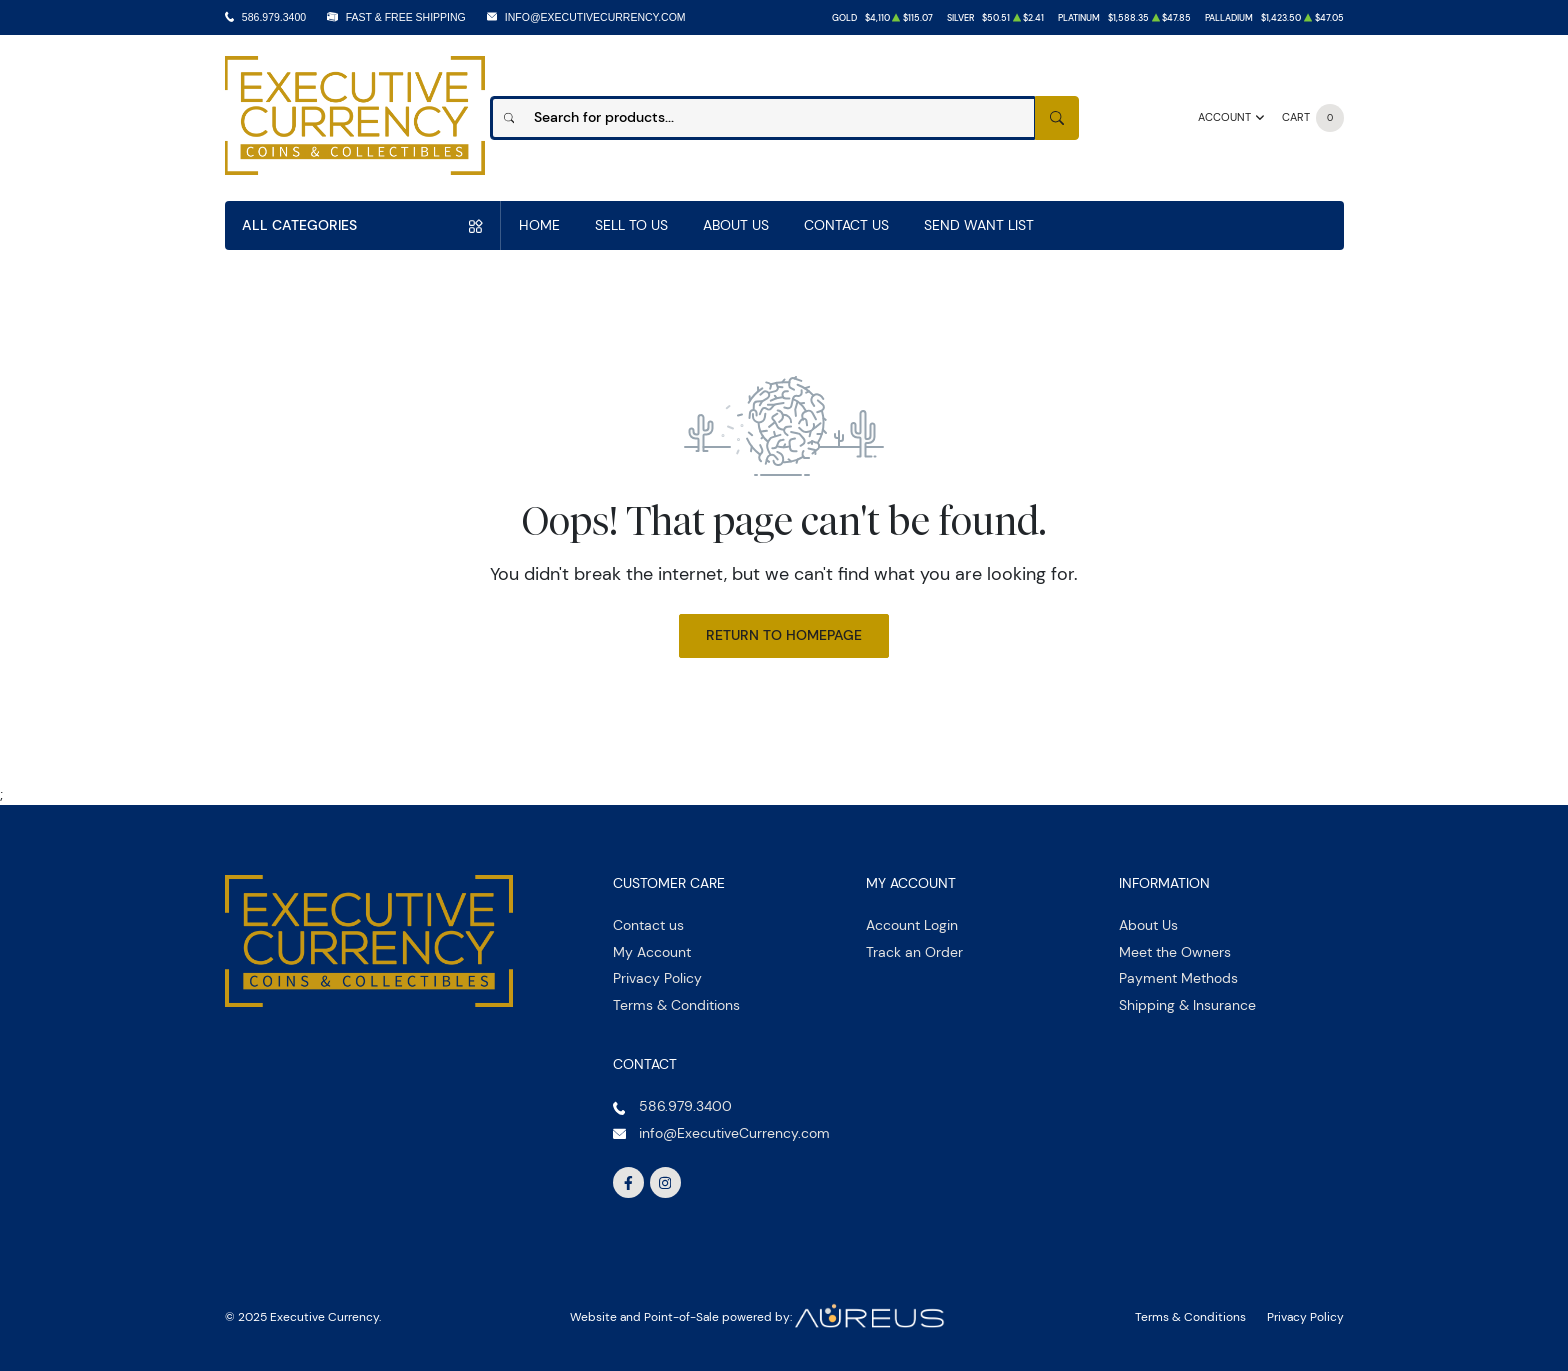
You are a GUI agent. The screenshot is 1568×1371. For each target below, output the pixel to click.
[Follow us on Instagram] (666, 1183)
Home (539, 225)
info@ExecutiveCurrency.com (595, 17)
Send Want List (979, 225)
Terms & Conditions (676, 1005)
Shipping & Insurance (1187, 1005)
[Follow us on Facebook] (629, 1183)
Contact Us (846, 225)
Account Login (912, 925)
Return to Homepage (784, 635)
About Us (736, 225)
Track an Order (914, 952)
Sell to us (631, 225)
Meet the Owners (1175, 952)
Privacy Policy (657, 978)
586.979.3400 (274, 17)
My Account (652, 952)
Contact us (648, 925)
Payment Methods (1178, 978)
